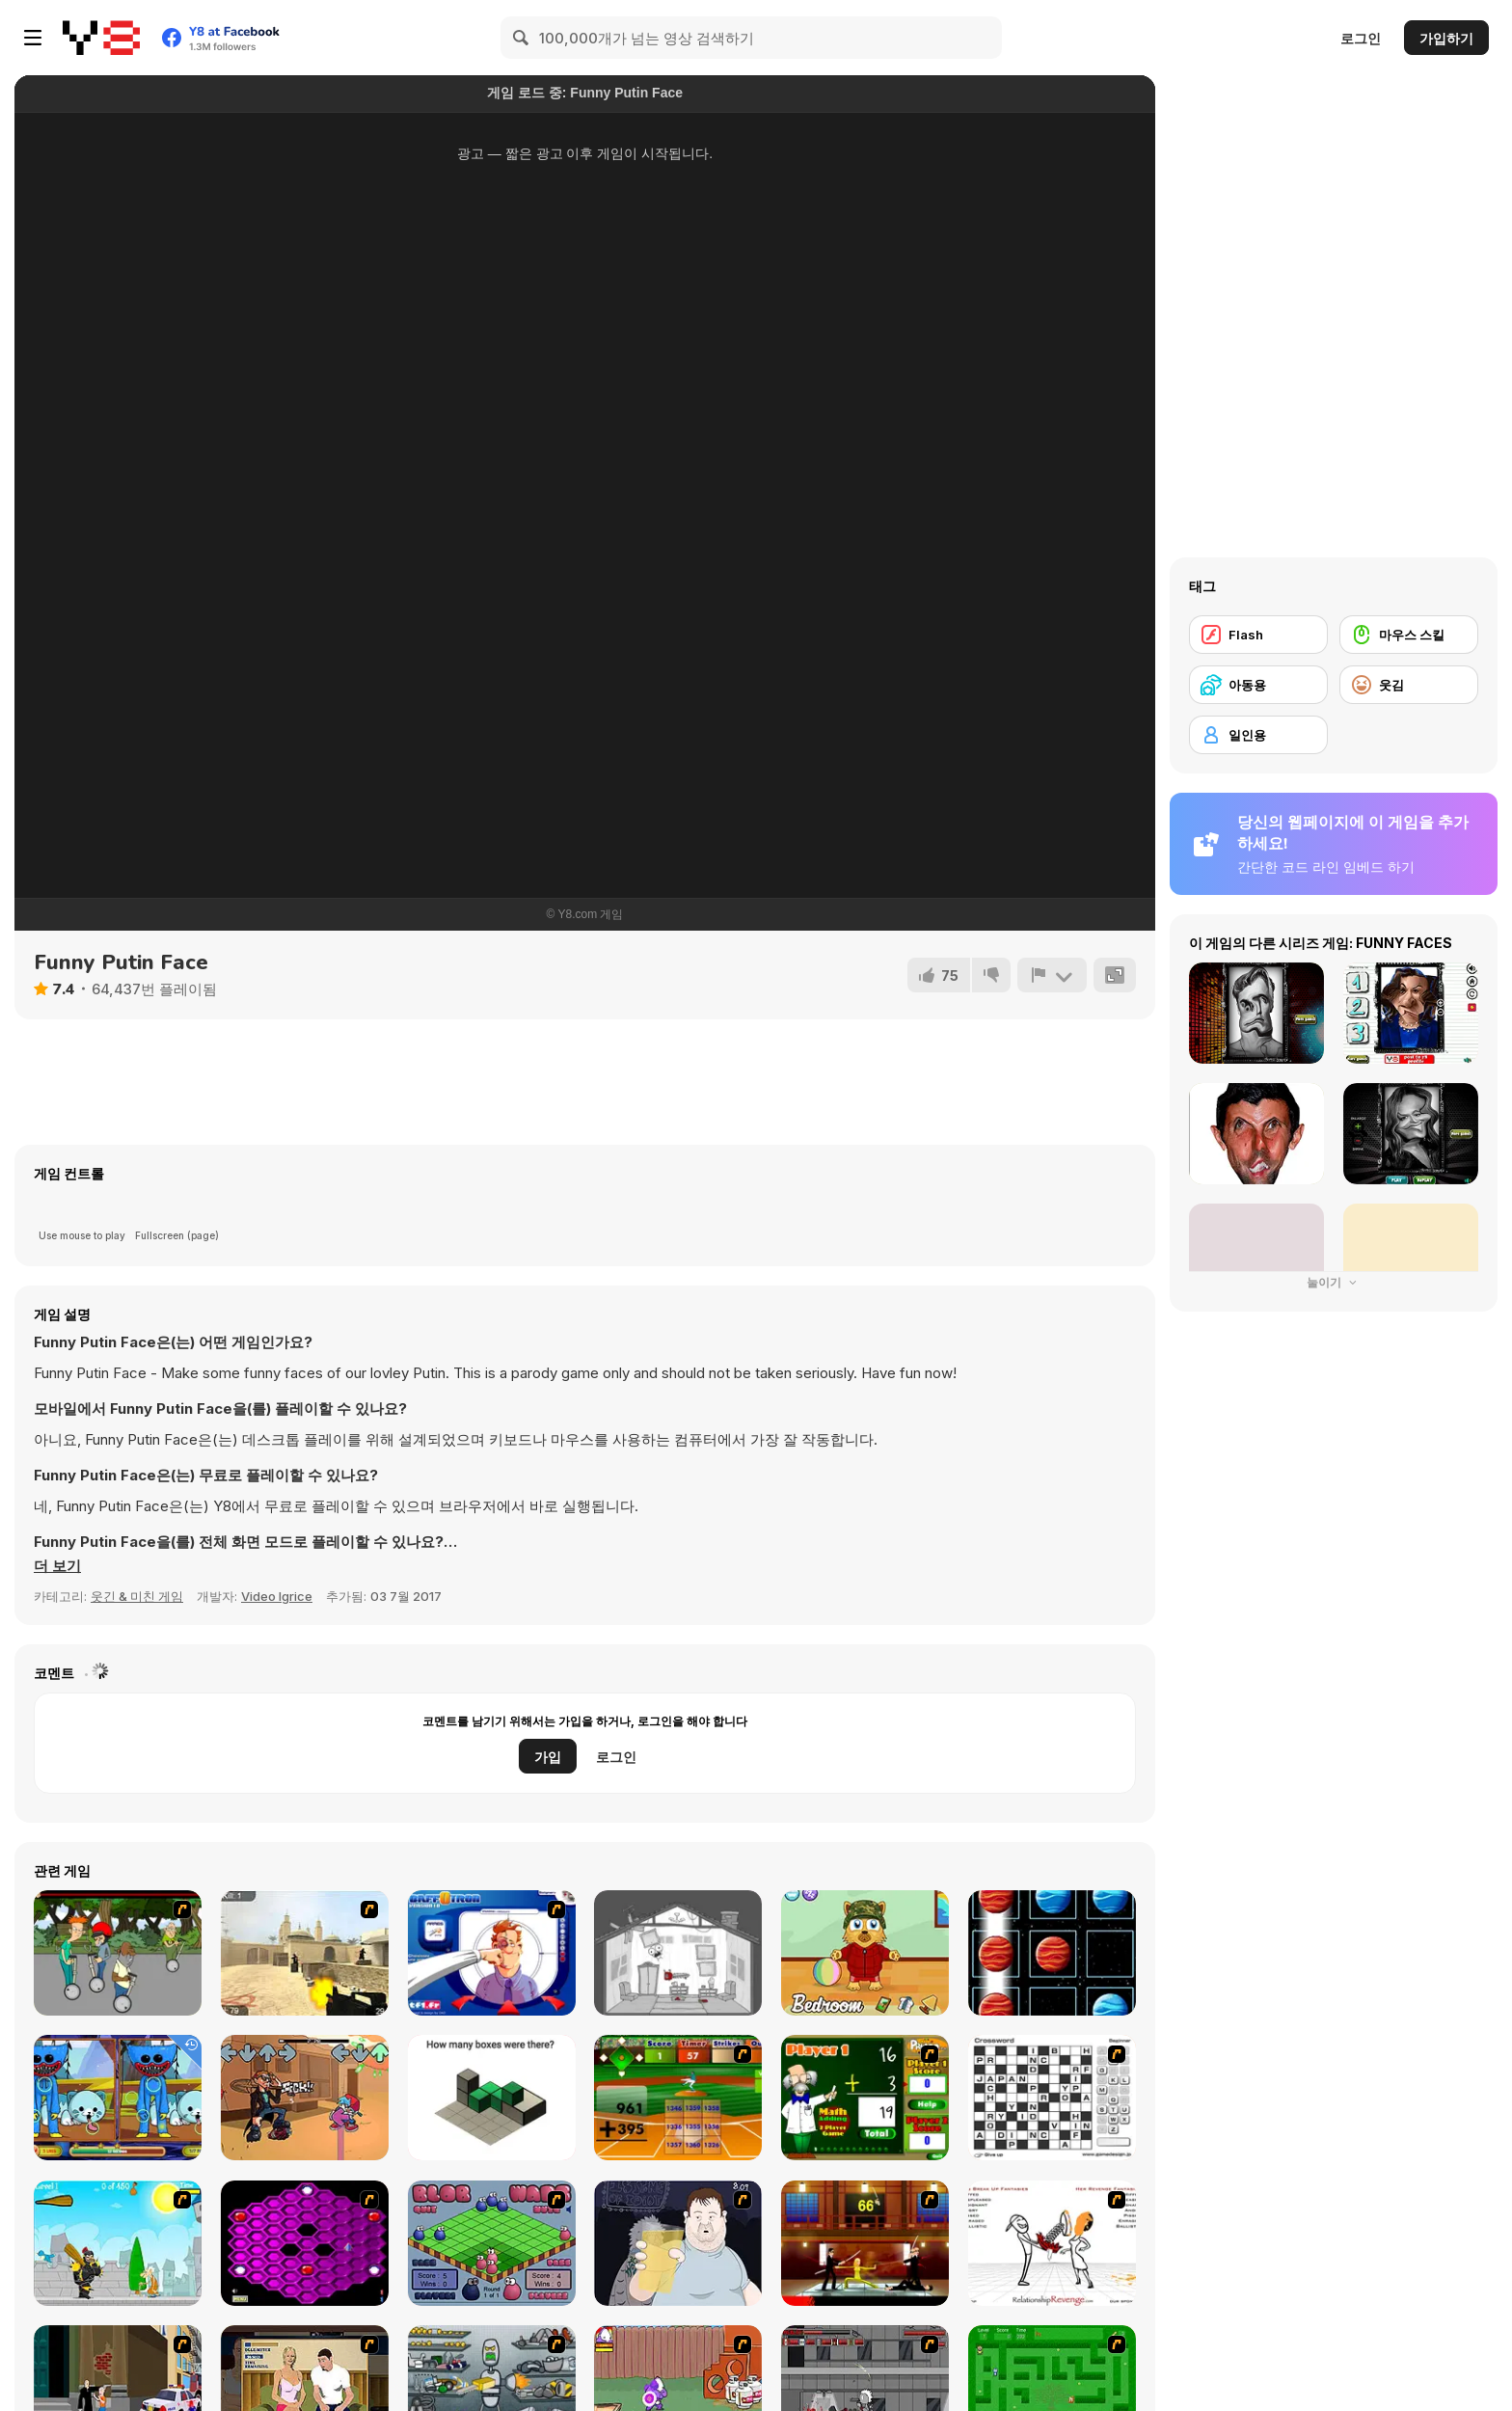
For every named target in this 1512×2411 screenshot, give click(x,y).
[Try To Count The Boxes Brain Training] (492, 2097)
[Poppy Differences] (118, 2097)
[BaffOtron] (492, 1953)
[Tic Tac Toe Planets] (1052, 1953)
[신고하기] (1052, 975)
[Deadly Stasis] (678, 1953)
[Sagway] (118, 1953)
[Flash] (1258, 634)
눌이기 (1334, 1282)
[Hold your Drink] (678, 2243)
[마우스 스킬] (1408, 634)
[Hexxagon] (305, 2243)
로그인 (1360, 38)
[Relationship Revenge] (1052, 2243)
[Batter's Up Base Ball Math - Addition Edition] (678, 2097)
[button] (57, 1566)
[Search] (521, 37)
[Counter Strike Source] (305, 1953)
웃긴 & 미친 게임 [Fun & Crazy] (137, 1596)
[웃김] (1408, 684)
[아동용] (1258, 684)
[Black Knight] (118, 2243)
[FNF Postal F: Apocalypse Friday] (305, 2097)
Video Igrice (276, 1596)
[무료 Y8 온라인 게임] (101, 37)
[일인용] (1258, 735)
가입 (547, 1756)
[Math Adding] (865, 2097)
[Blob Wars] (492, 2243)
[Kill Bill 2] (865, 2243)
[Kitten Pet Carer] (865, 1953)
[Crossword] (1052, 2097)
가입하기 (1446, 38)
